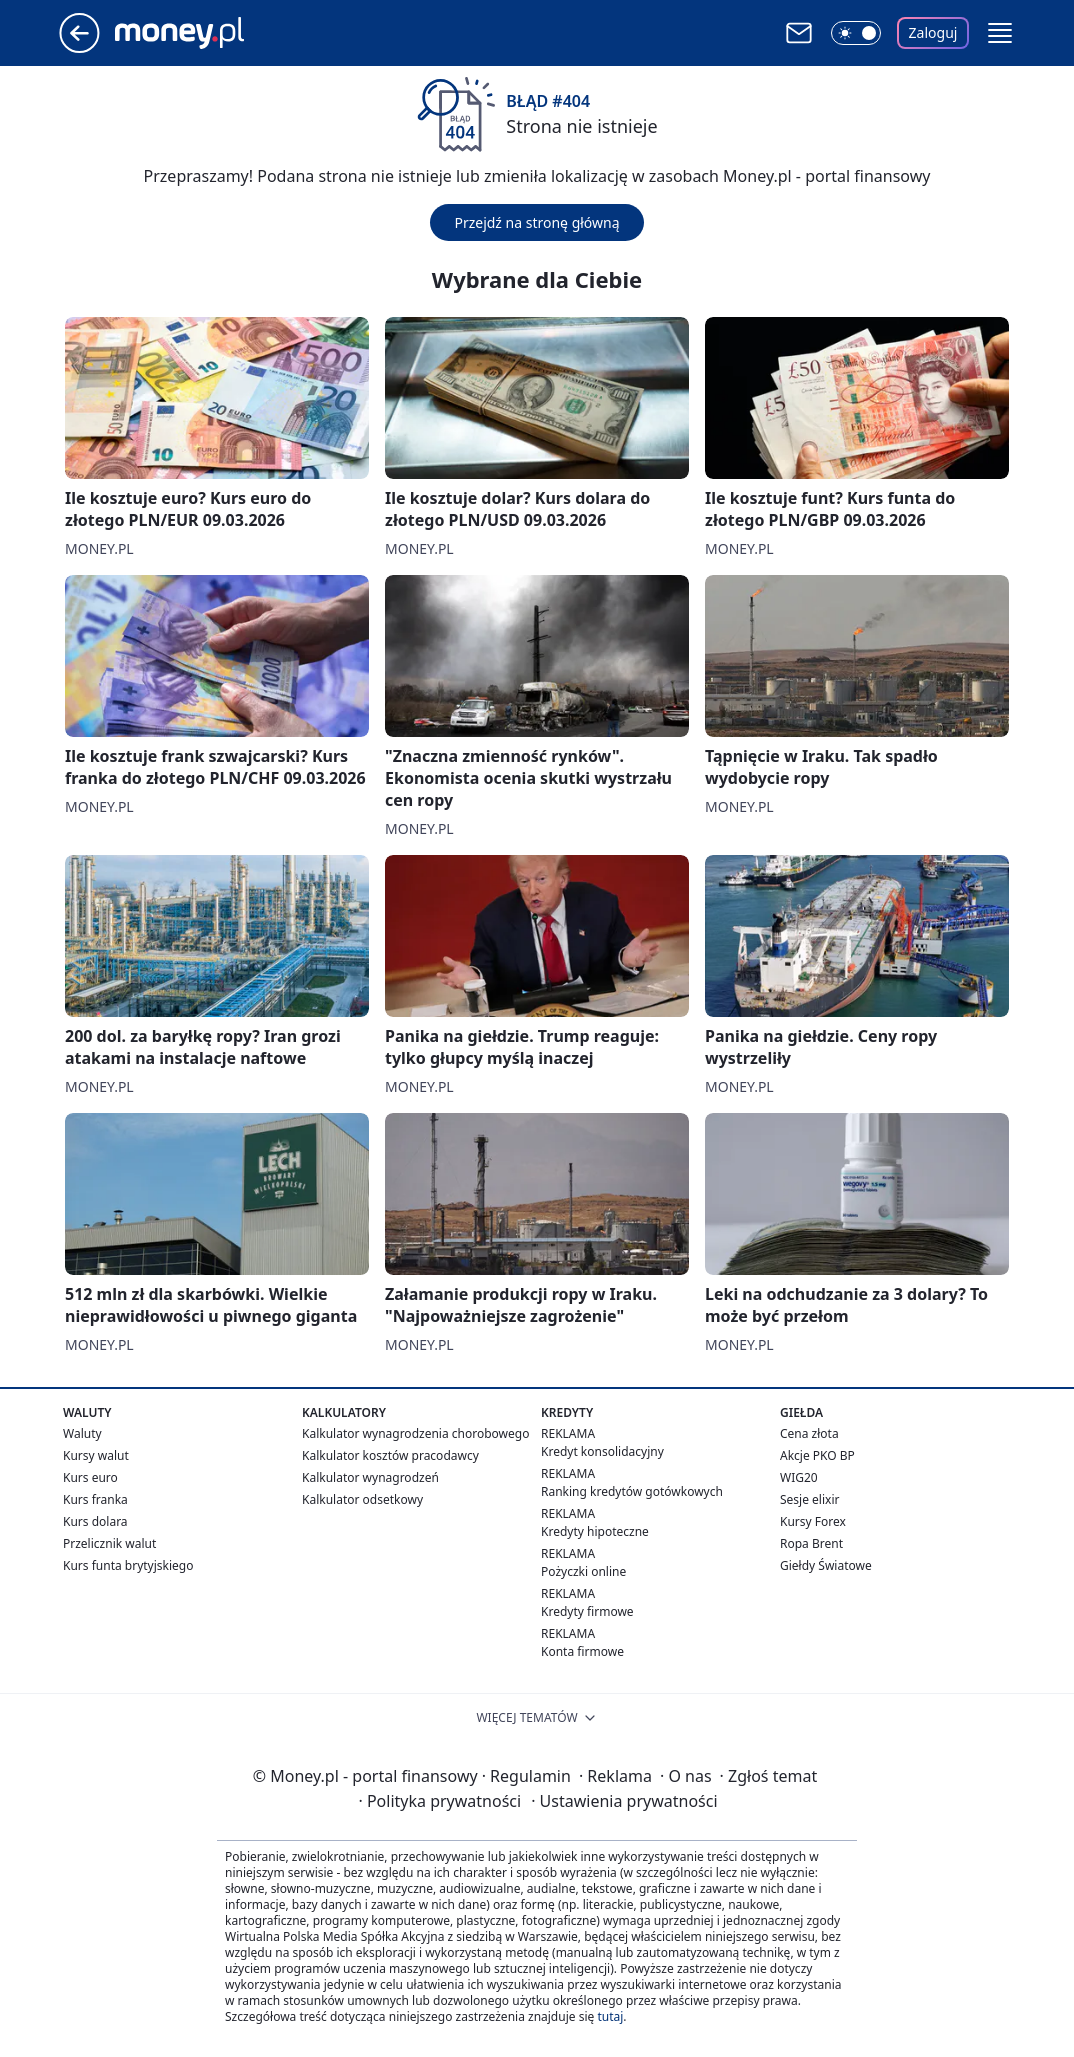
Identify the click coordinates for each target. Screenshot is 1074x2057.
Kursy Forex (813, 1521)
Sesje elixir (809, 1499)
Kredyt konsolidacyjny (602, 1451)
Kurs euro (90, 1477)
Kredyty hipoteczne (595, 1531)
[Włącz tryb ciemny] (856, 33)
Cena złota (809, 1433)
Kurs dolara (95, 1521)
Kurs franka (95, 1499)
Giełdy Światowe (826, 1565)
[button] (1000, 33)
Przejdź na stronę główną (536, 222)
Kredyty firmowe (587, 1611)
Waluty (82, 1433)
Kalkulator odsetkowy (362, 1499)
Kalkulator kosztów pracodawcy (390, 1455)
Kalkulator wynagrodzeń (370, 1477)
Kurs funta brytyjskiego (128, 1565)
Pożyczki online (583, 1571)
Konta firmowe (582, 1651)
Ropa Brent (811, 1543)
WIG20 (799, 1477)
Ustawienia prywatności (624, 1801)
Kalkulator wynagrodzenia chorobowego (415, 1433)
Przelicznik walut (109, 1543)
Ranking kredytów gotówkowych (632, 1491)
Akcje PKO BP (817, 1455)
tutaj (610, 2016)
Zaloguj (933, 32)
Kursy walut (96, 1455)
